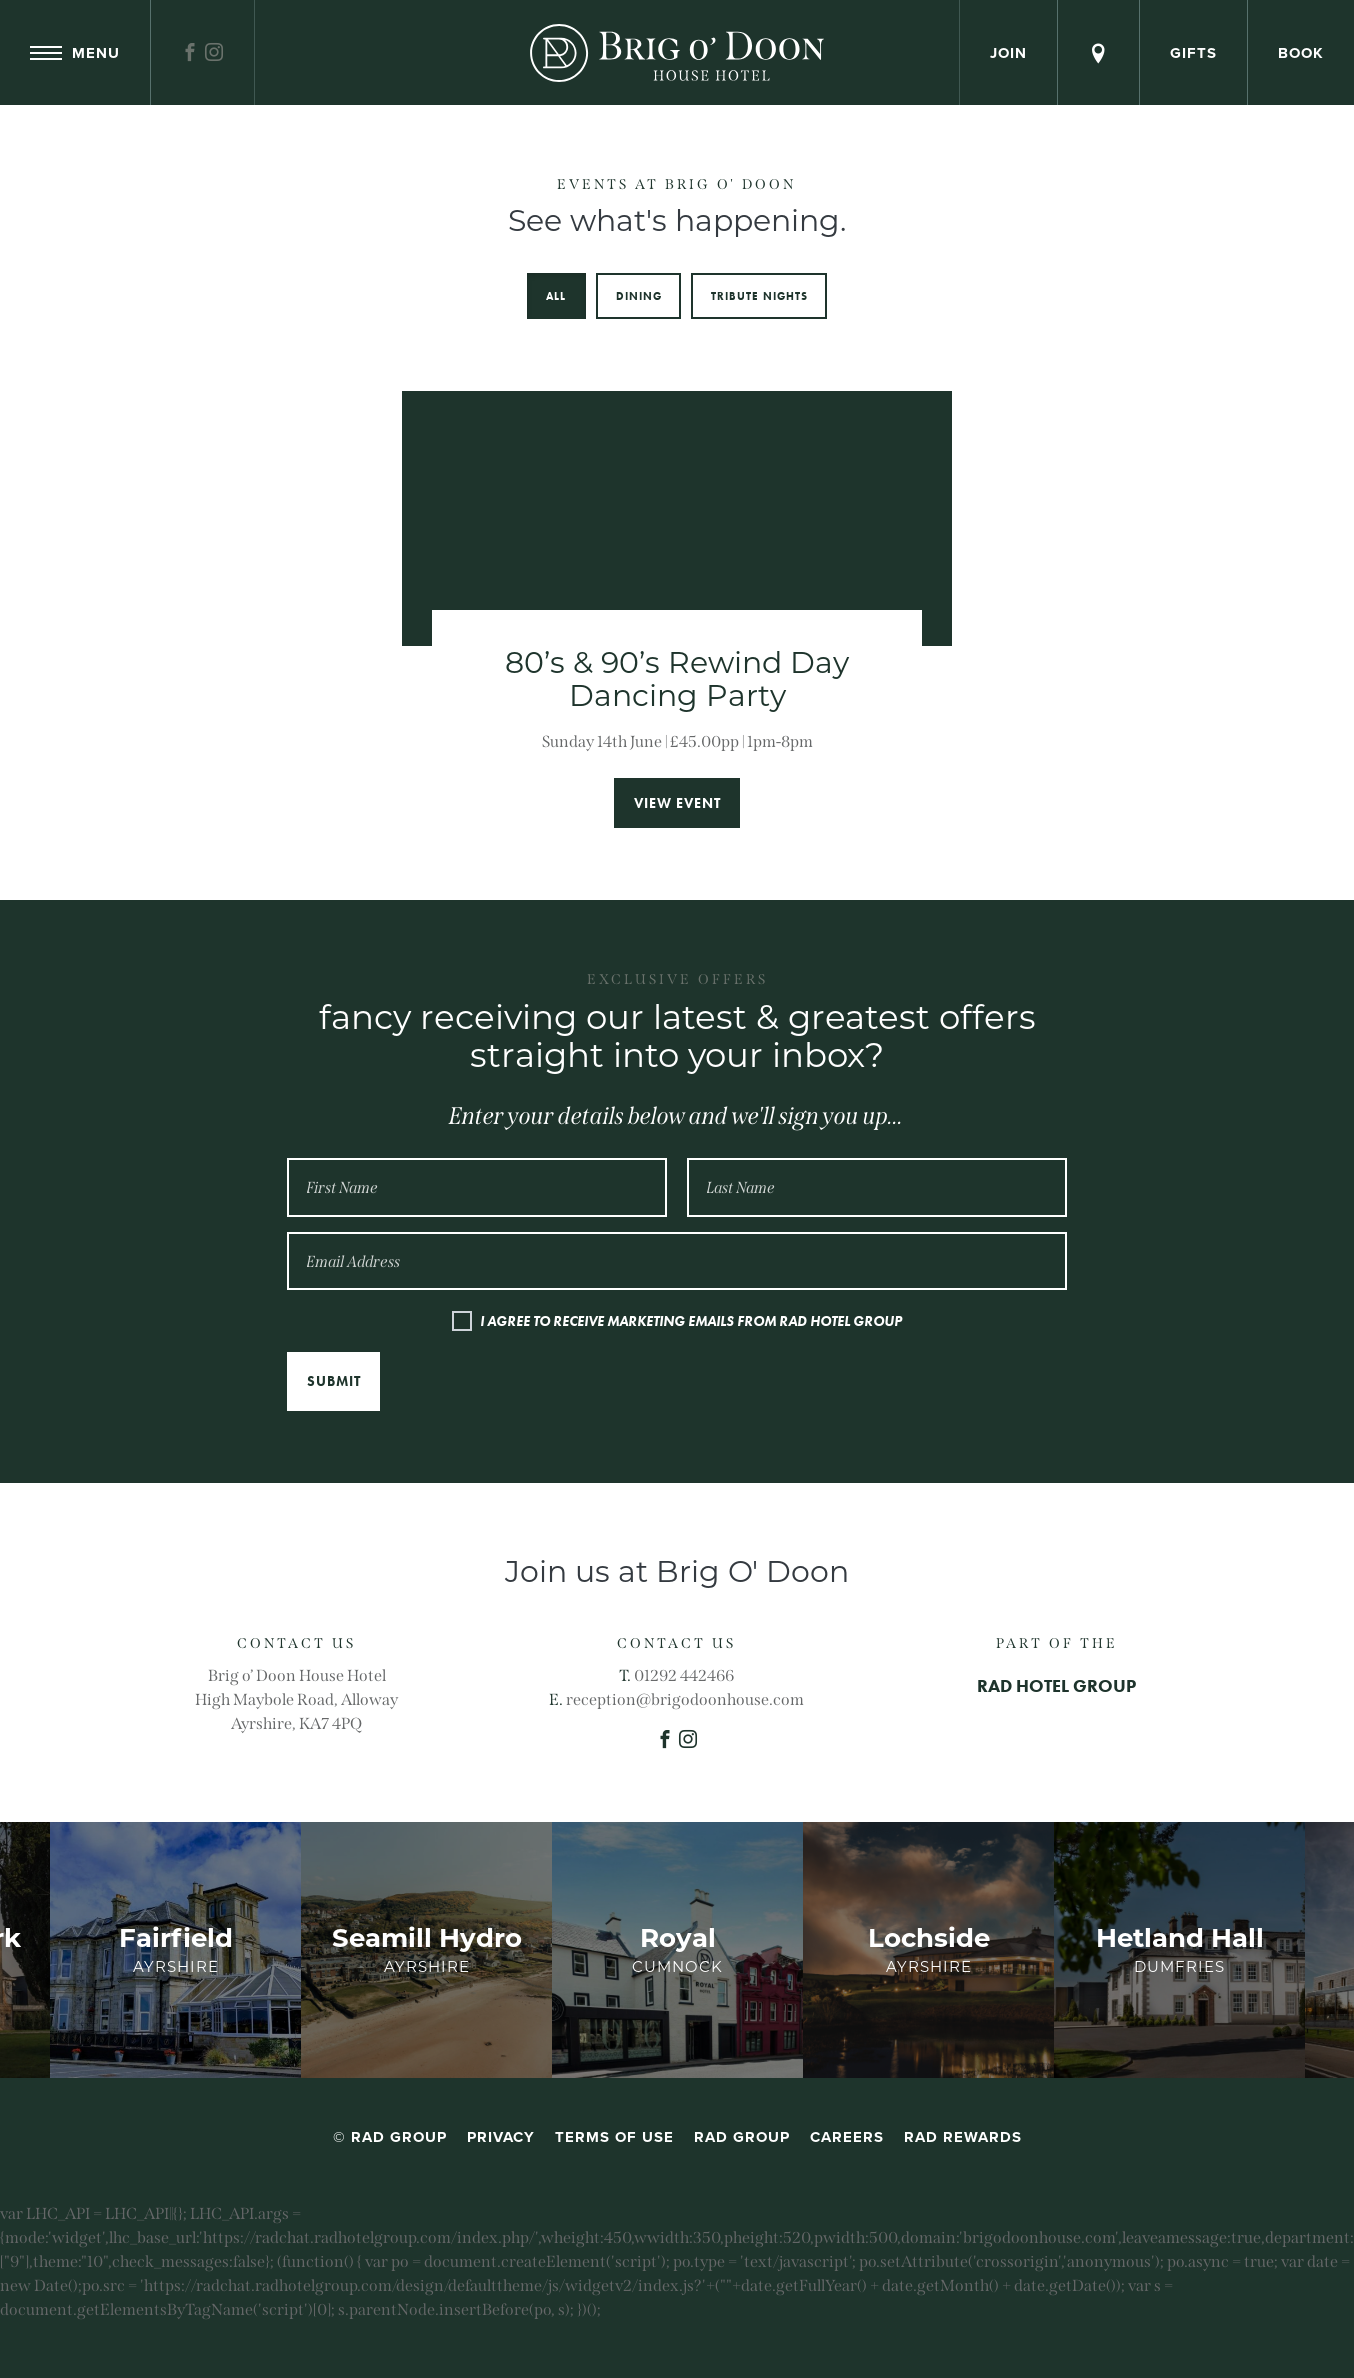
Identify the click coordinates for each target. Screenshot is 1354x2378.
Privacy (501, 2137)
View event (677, 803)
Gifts (1193, 53)
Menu (75, 53)
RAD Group (742, 2137)
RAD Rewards (963, 2137)
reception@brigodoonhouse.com (685, 1699)
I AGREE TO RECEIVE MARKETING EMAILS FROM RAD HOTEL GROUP (691, 1321)
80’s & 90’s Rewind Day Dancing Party (677, 679)
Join (1008, 53)
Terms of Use (614, 2137)
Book (1301, 53)
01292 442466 (684, 1675)
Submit (334, 1381)
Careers (847, 2137)
